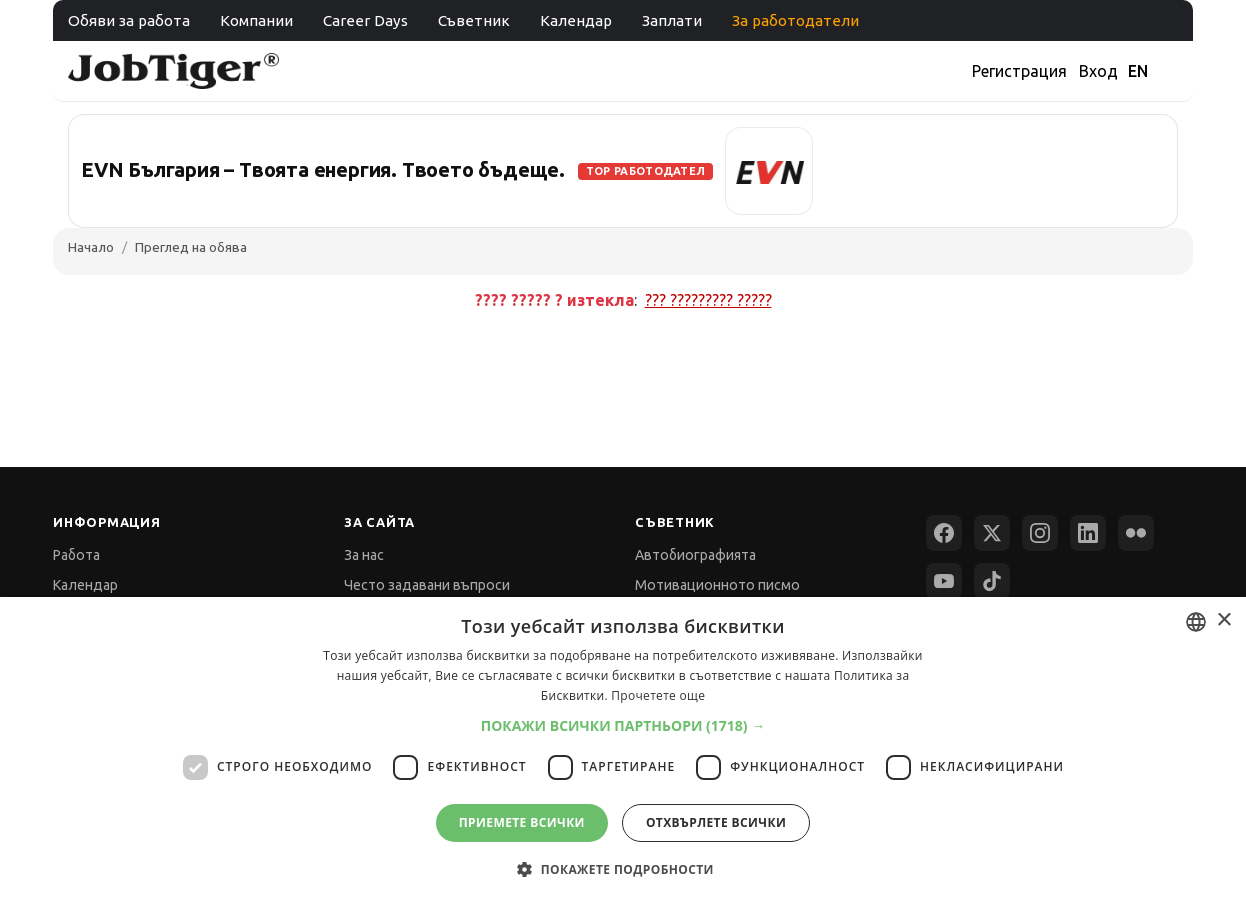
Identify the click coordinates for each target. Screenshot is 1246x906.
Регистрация (1019, 71)
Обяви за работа (129, 20)
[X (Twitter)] (992, 533)
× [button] (1223, 620)
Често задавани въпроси (427, 585)
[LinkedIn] (1088, 533)
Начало (91, 247)
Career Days (365, 20)
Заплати (672, 20)
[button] (623, 725)
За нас (364, 555)
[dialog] (623, 751)
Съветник (474, 20)
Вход (1098, 71)
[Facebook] (944, 533)
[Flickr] (1136, 533)
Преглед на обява (191, 247)
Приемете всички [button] (522, 822)
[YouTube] (944, 581)
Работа (76, 555)
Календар (576, 20)
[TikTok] (992, 581)
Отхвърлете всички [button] (716, 822)
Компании (256, 20)
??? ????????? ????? (708, 300)
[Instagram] (1040, 533)
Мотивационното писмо (717, 585)
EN (1138, 71)
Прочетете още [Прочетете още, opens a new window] (658, 695)
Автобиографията (695, 555)
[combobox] (1196, 622)
